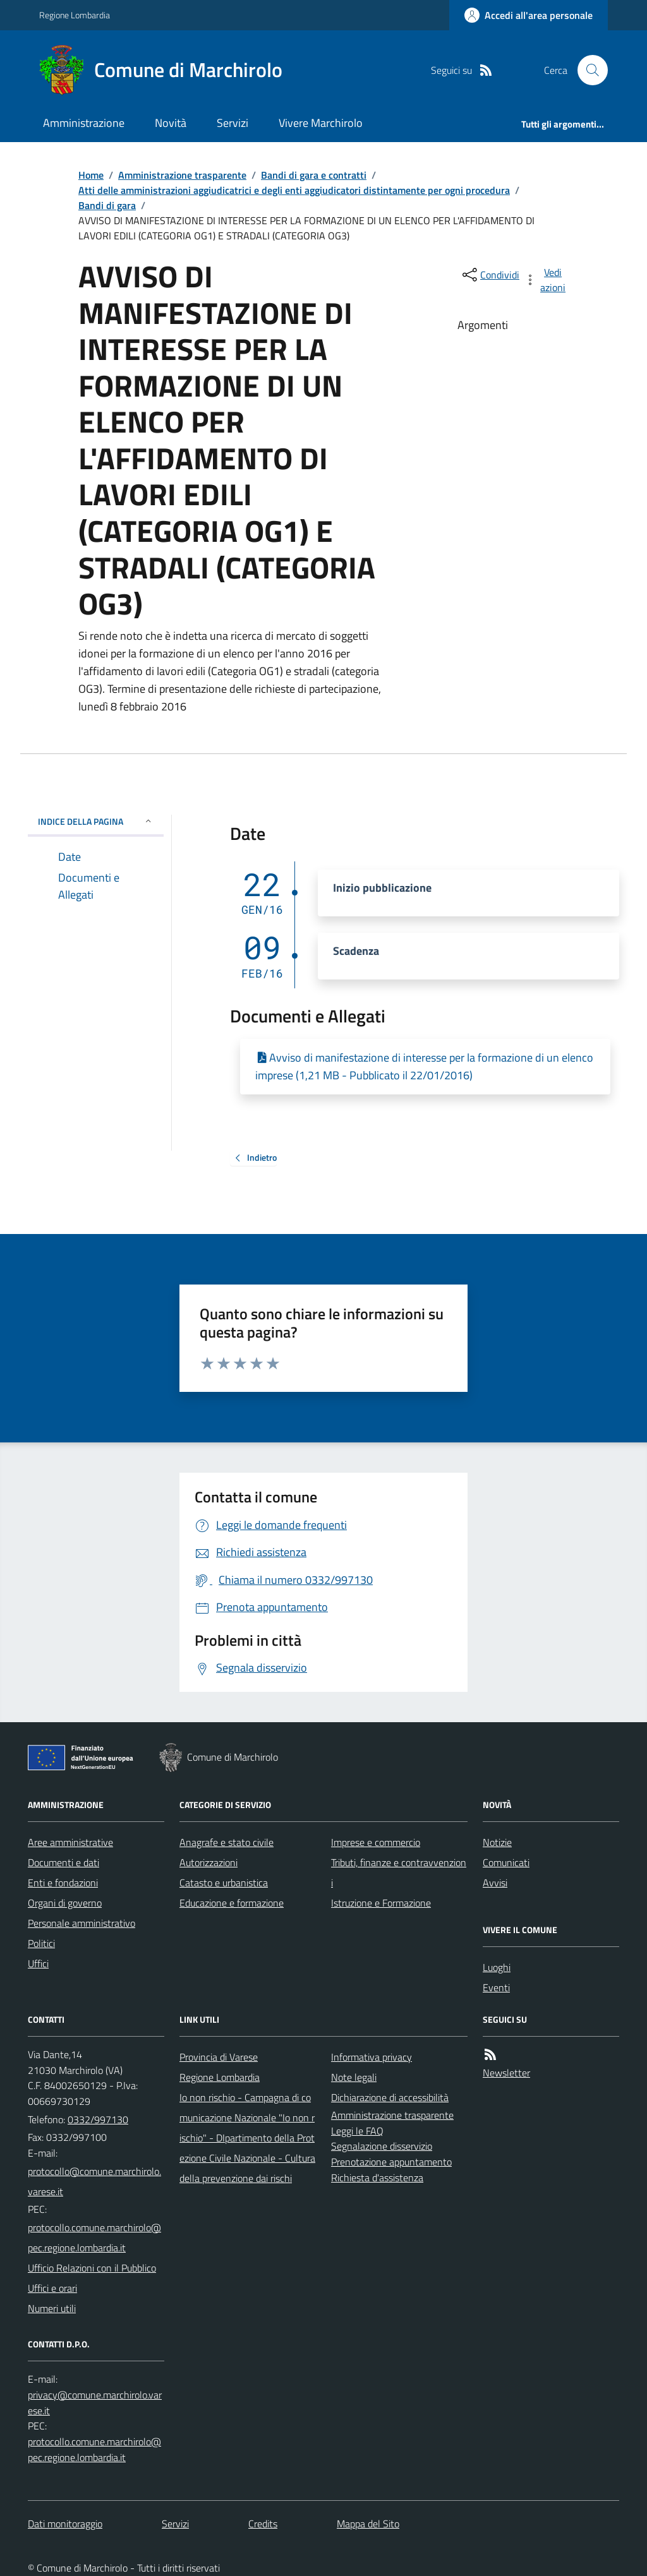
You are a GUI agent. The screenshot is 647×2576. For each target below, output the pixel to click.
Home (91, 175)
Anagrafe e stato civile (226, 1842)
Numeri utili (52, 2308)
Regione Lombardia (74, 14)
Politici (41, 1943)
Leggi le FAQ (357, 2130)
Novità (170, 122)
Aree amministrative (70, 1842)
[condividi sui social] (489, 275)
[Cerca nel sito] (587, 70)
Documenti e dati (63, 1862)
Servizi (232, 122)
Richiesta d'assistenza (377, 2177)
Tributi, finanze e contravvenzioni (398, 1872)
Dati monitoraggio (65, 2523)
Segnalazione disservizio (381, 2146)
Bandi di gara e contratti (313, 175)
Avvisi (495, 1882)
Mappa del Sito (368, 2523)
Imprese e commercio (375, 1842)
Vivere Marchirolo (321, 122)
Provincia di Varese (218, 2056)
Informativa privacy (371, 2056)
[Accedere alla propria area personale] (528, 15)
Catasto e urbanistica (223, 1882)
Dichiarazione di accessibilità (390, 2097)
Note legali (354, 2077)
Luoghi (497, 1967)
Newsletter (506, 2072)
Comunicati (506, 1862)
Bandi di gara (107, 205)
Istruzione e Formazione (381, 1902)
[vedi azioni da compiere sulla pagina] (546, 280)
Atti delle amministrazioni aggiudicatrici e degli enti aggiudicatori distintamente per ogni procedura (294, 190)
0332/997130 (98, 2119)
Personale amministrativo (81, 1923)
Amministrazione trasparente (182, 175)
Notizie (497, 1842)
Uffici (38, 1963)
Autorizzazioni (208, 1862)
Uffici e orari (52, 2288)
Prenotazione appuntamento (391, 2161)
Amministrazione (83, 122)
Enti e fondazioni (63, 1882)
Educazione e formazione (231, 1902)
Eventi (496, 1987)
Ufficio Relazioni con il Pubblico (92, 2267)
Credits (262, 2523)
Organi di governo (65, 1902)
